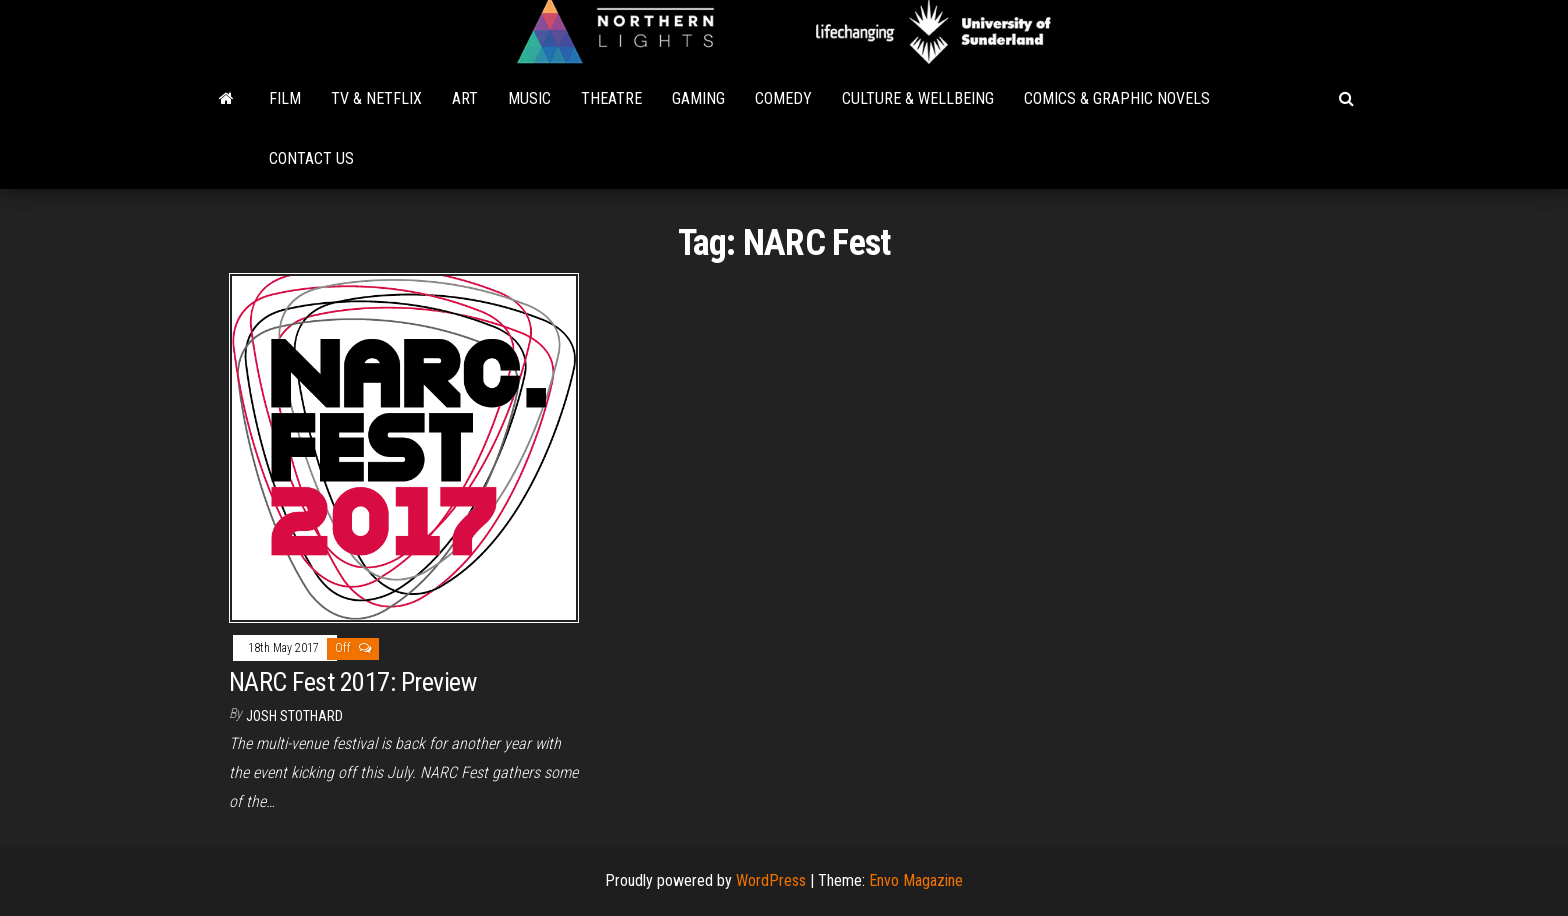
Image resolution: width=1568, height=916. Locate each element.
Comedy (783, 98)
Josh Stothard (294, 716)
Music (529, 98)
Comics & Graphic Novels (1117, 98)
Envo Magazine (916, 880)
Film (285, 98)
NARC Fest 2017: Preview (352, 682)
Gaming (698, 98)
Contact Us (311, 158)
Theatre (611, 98)
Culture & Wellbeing (918, 98)
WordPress (771, 880)
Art (465, 98)
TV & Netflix (376, 98)
